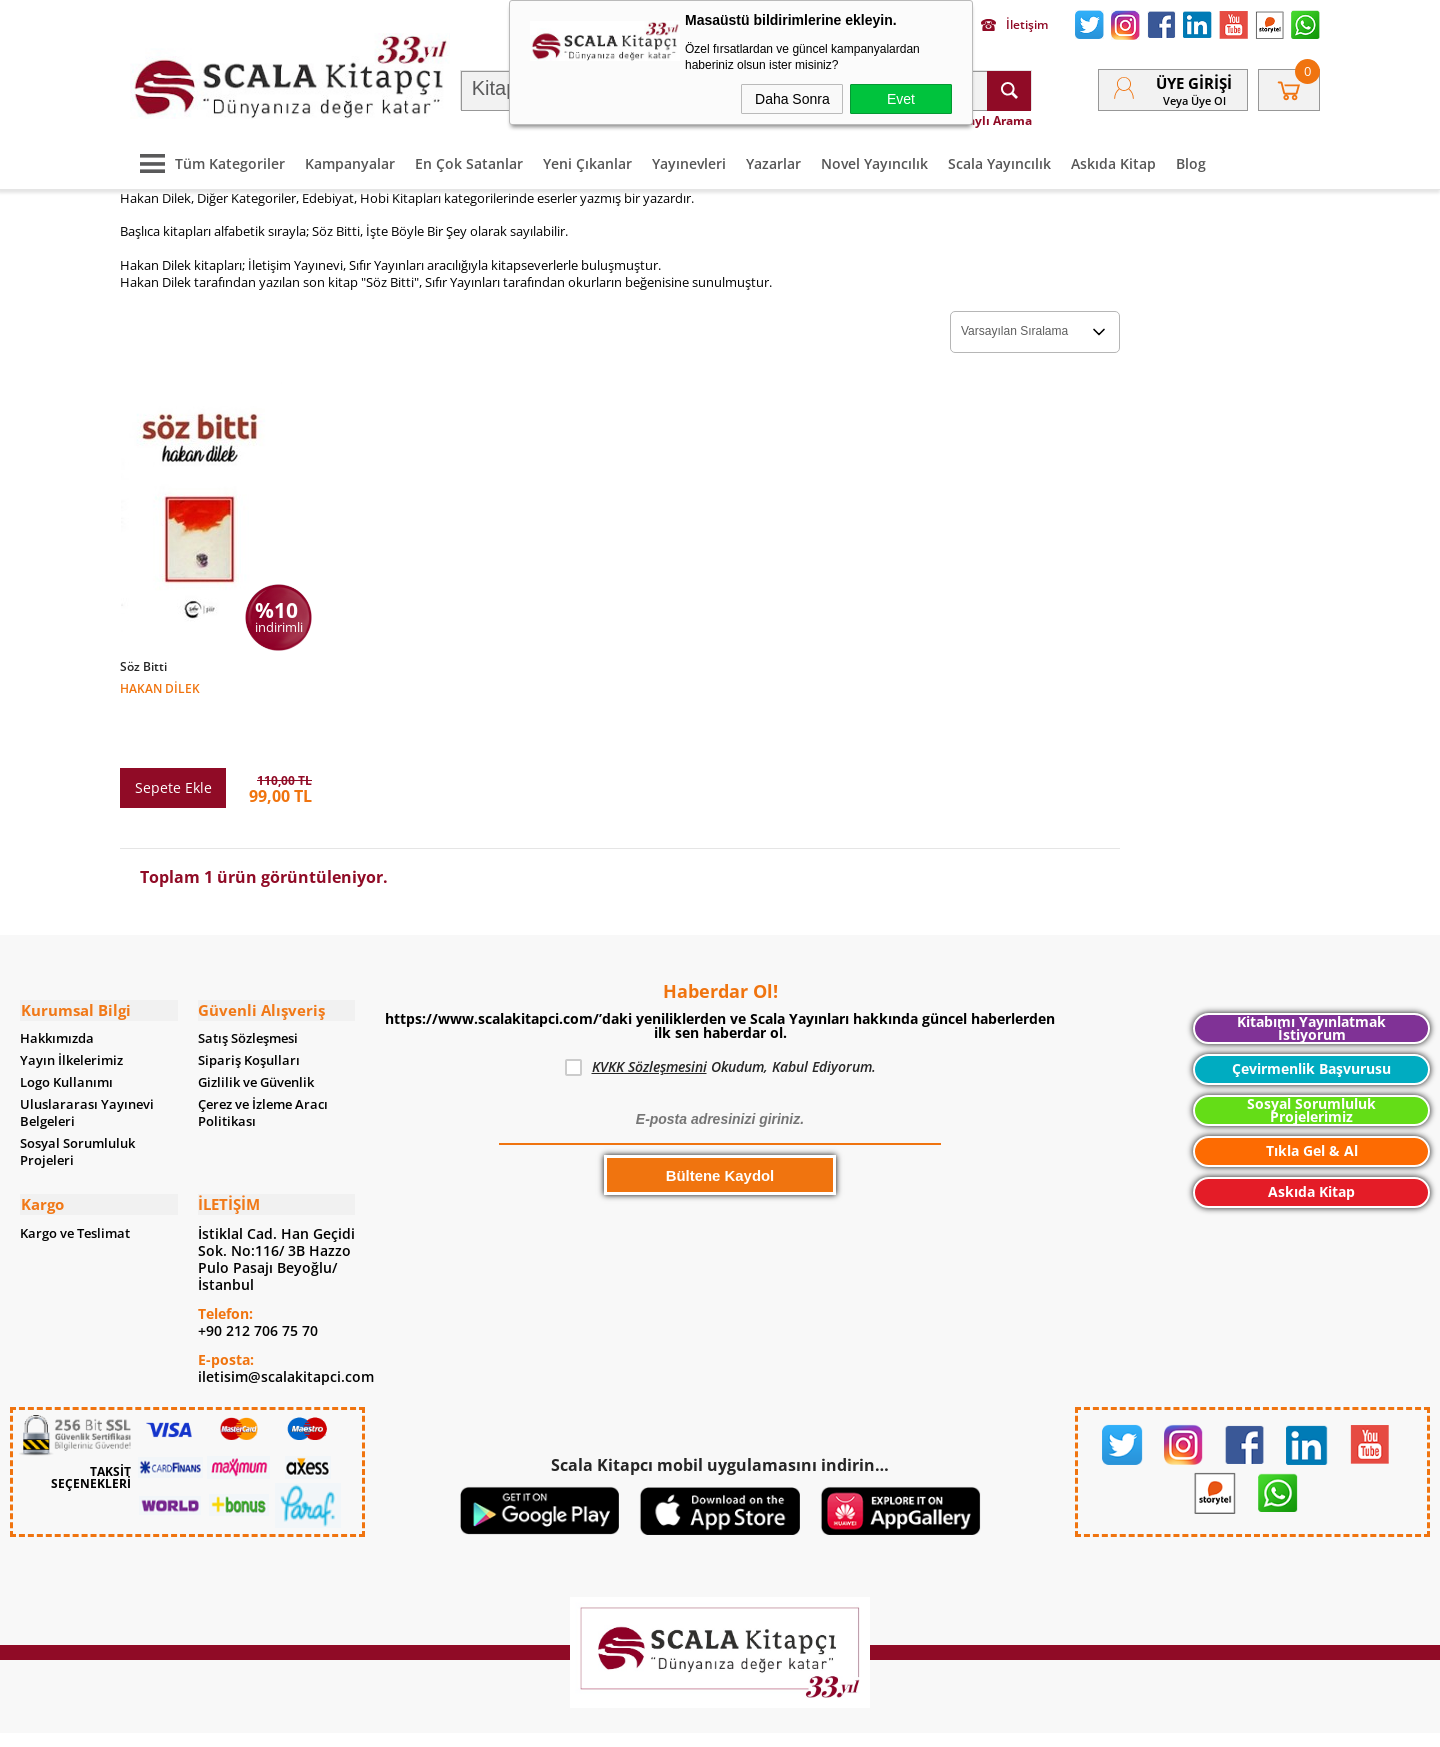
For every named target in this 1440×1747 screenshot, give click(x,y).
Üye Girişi (1194, 82)
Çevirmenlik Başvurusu (1311, 1013)
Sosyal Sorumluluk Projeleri (77, 1097)
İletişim (1014, 25)
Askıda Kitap (1113, 161)
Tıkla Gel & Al (1312, 1095)
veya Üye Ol (1194, 99)
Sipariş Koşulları (249, 1005)
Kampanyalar (350, 161)
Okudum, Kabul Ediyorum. (720, 1012)
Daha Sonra (792, 99)
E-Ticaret (659, 1721)
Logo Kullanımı (66, 1027)
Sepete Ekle (173, 732)
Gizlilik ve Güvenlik (256, 1027)
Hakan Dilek (160, 686)
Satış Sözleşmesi (248, 983)
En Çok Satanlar (469, 161)
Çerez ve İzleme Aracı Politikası (263, 1058)
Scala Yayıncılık (999, 161)
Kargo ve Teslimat (75, 1177)
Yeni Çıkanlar (587, 161)
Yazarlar (773, 161)
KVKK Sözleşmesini (649, 1011)
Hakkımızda (57, 983)
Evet (901, 99)
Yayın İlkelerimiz (71, 1005)
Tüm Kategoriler (207, 161)
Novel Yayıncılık (874, 161)
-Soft (615, 1721)
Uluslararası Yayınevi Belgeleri (87, 1058)
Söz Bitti (143, 666)
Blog (1191, 161)
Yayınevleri (689, 161)
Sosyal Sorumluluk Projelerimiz (1311, 1055)
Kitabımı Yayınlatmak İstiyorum (1311, 973)
